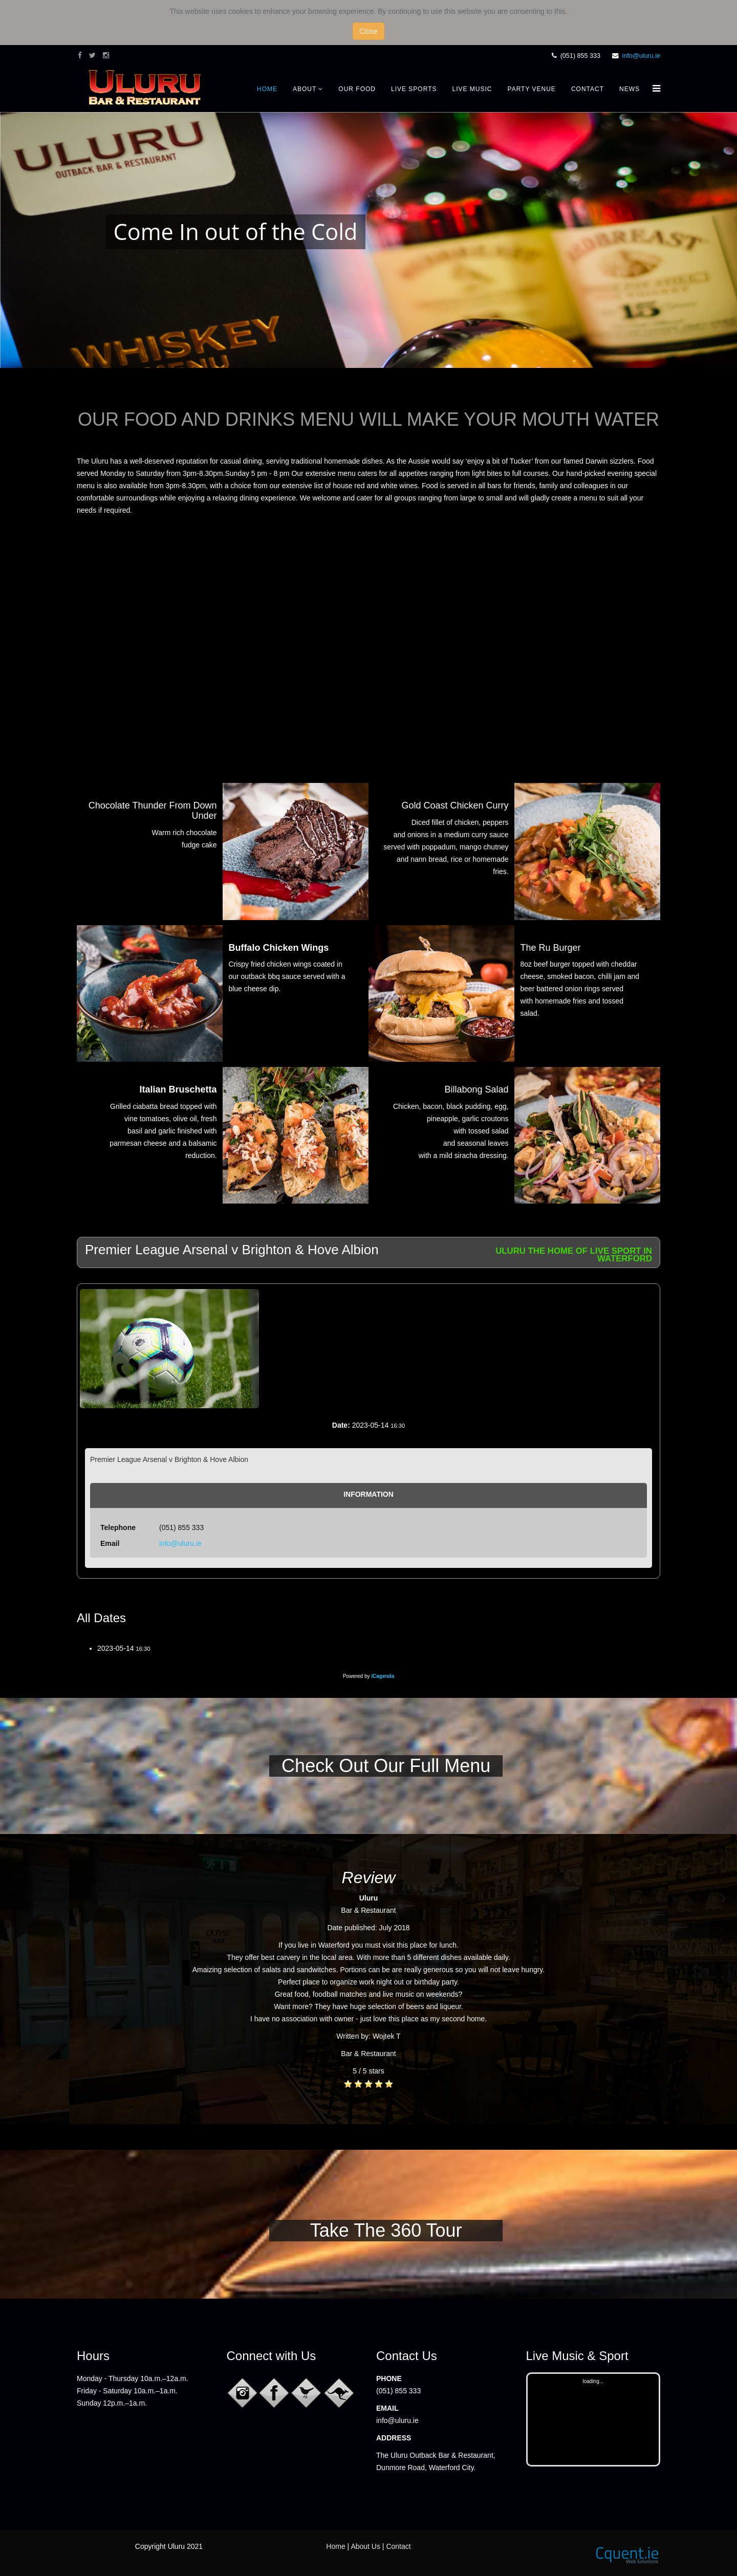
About (304, 89)
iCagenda (382, 1676)
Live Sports (414, 89)
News (629, 89)
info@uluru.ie (641, 55)
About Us (365, 2546)
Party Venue (532, 89)
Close (368, 31)
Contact (587, 89)
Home (267, 89)
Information (368, 1494)
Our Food (357, 89)
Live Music (472, 89)
